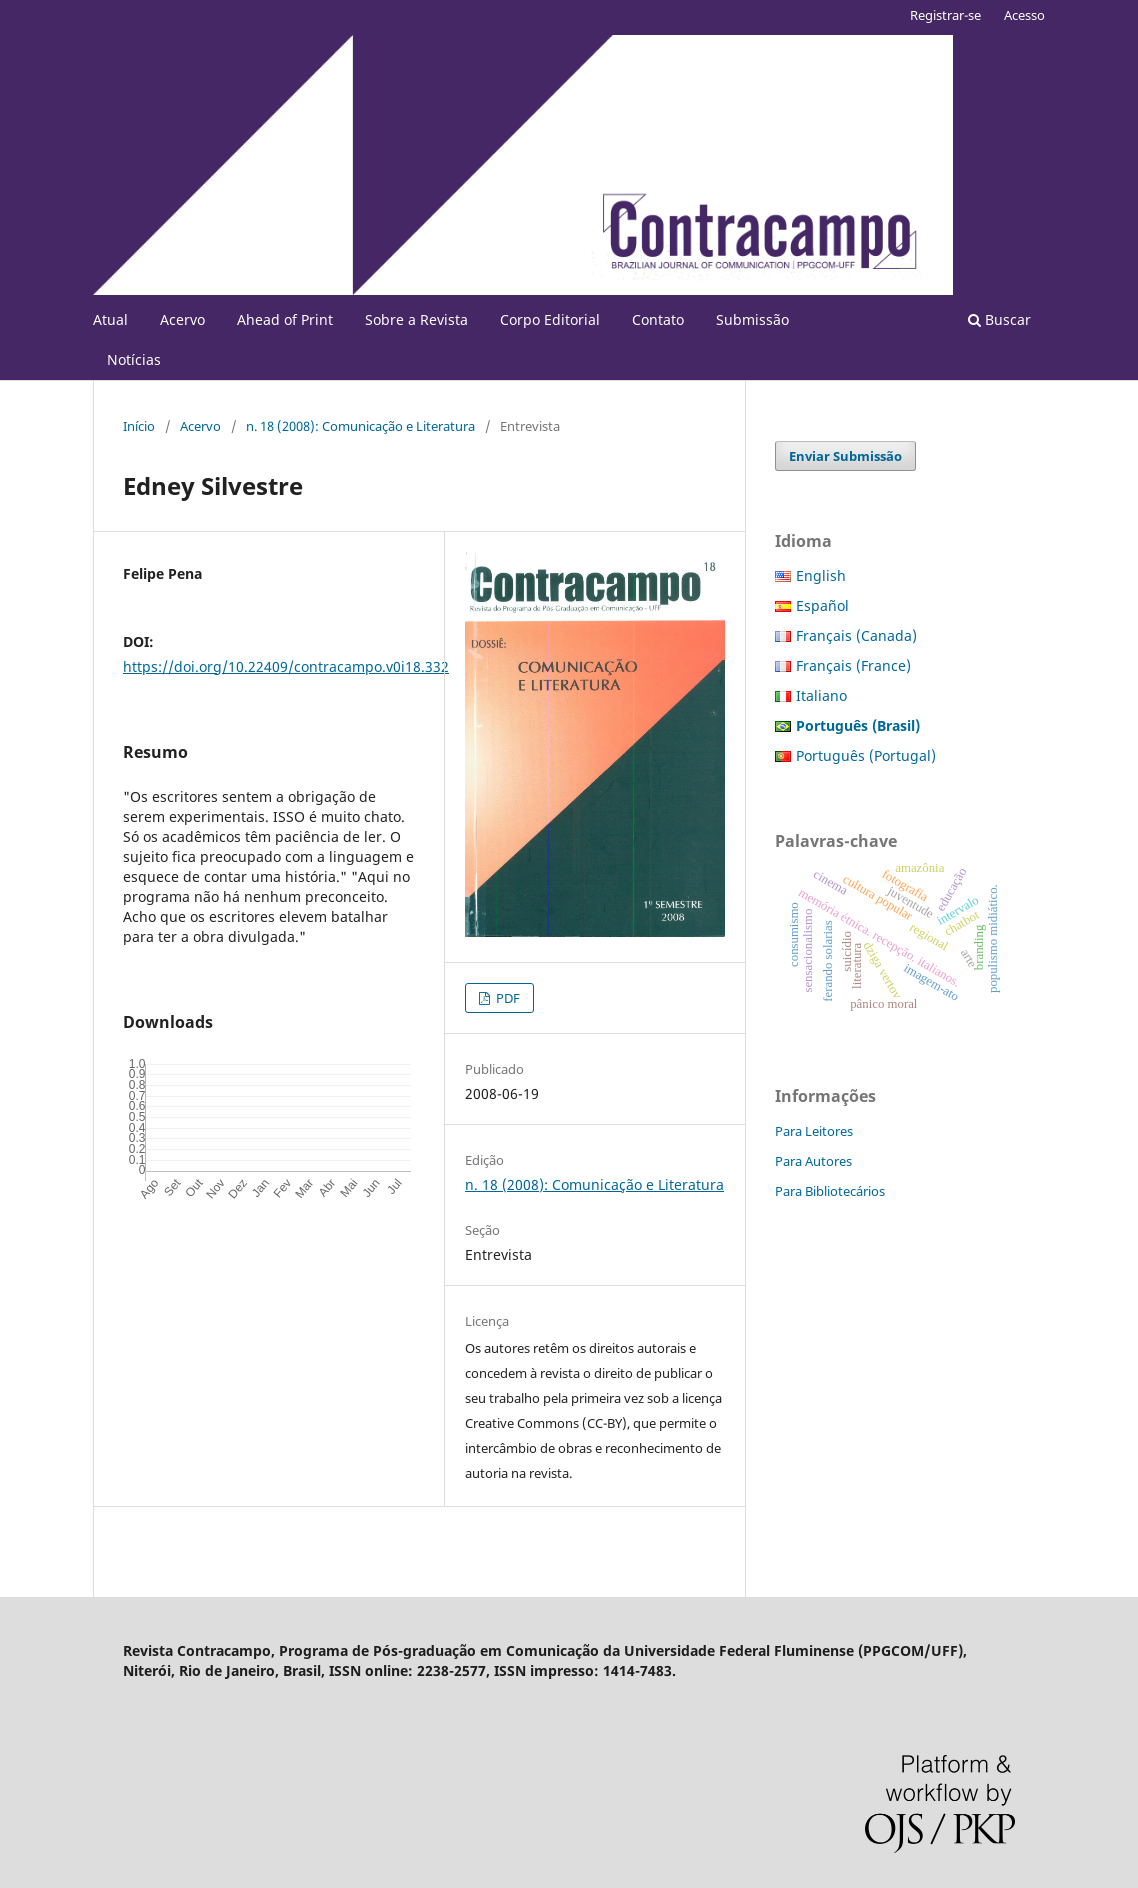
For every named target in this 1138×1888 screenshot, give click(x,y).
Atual (110, 319)
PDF (506, 998)
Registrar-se (945, 15)
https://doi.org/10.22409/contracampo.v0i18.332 (286, 666)
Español (822, 605)
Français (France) (853, 665)
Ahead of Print (285, 319)
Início (139, 426)
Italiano (821, 695)
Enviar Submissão (845, 456)
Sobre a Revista (416, 319)
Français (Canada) (856, 635)
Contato (658, 319)
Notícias (134, 359)
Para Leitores (814, 1131)
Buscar (999, 319)
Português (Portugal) (866, 755)
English (821, 575)
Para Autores (813, 1161)
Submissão (752, 319)
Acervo (182, 319)
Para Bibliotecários (830, 1191)
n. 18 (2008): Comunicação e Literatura (360, 426)
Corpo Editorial (550, 319)
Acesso (1024, 15)
